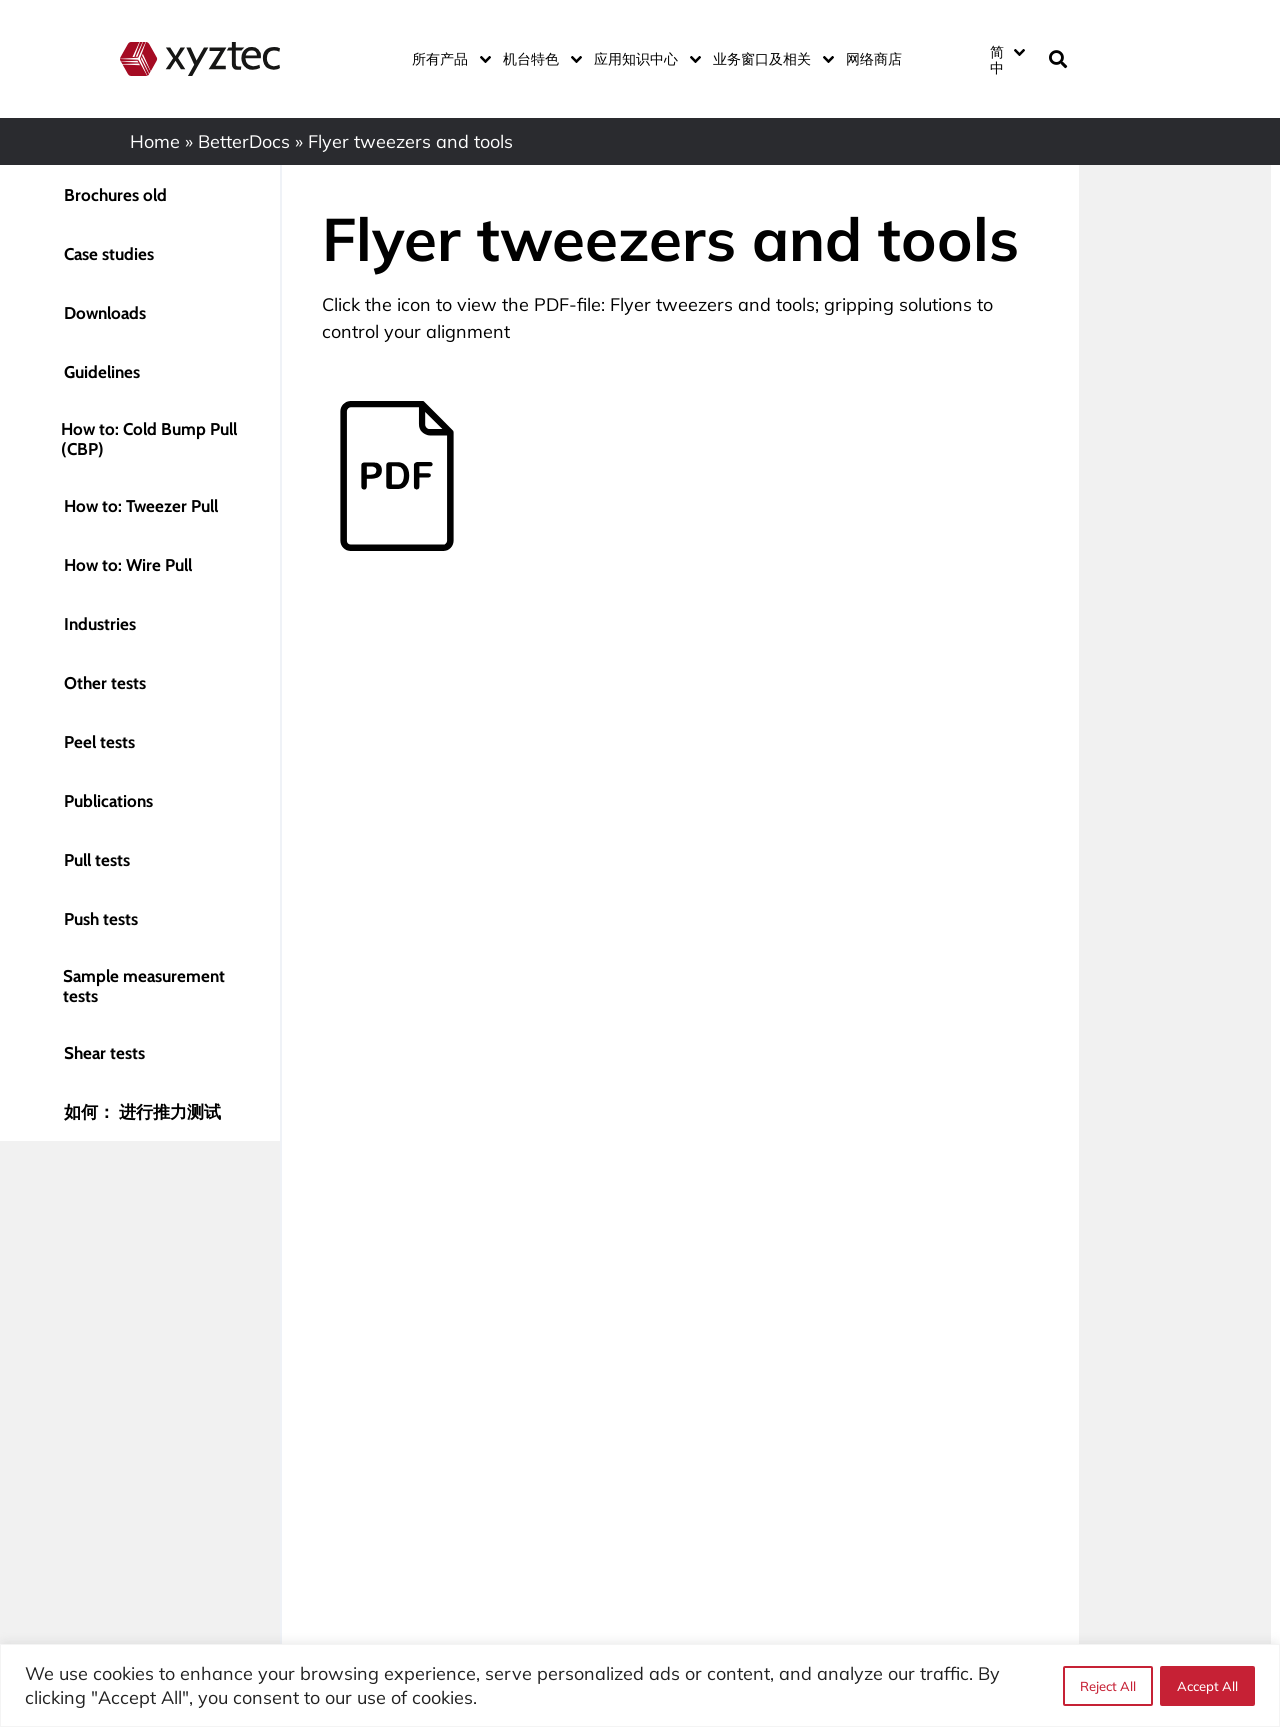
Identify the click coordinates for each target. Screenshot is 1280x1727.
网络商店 (874, 59)
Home (155, 141)
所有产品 (447, 59)
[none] (1006, 59)
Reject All (1107, 1686)
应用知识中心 (643, 59)
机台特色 (538, 59)
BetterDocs (244, 141)
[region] (640, 1685)
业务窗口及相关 (769, 59)
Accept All (1207, 1686)
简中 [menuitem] (997, 60)
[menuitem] (1007, 59)
